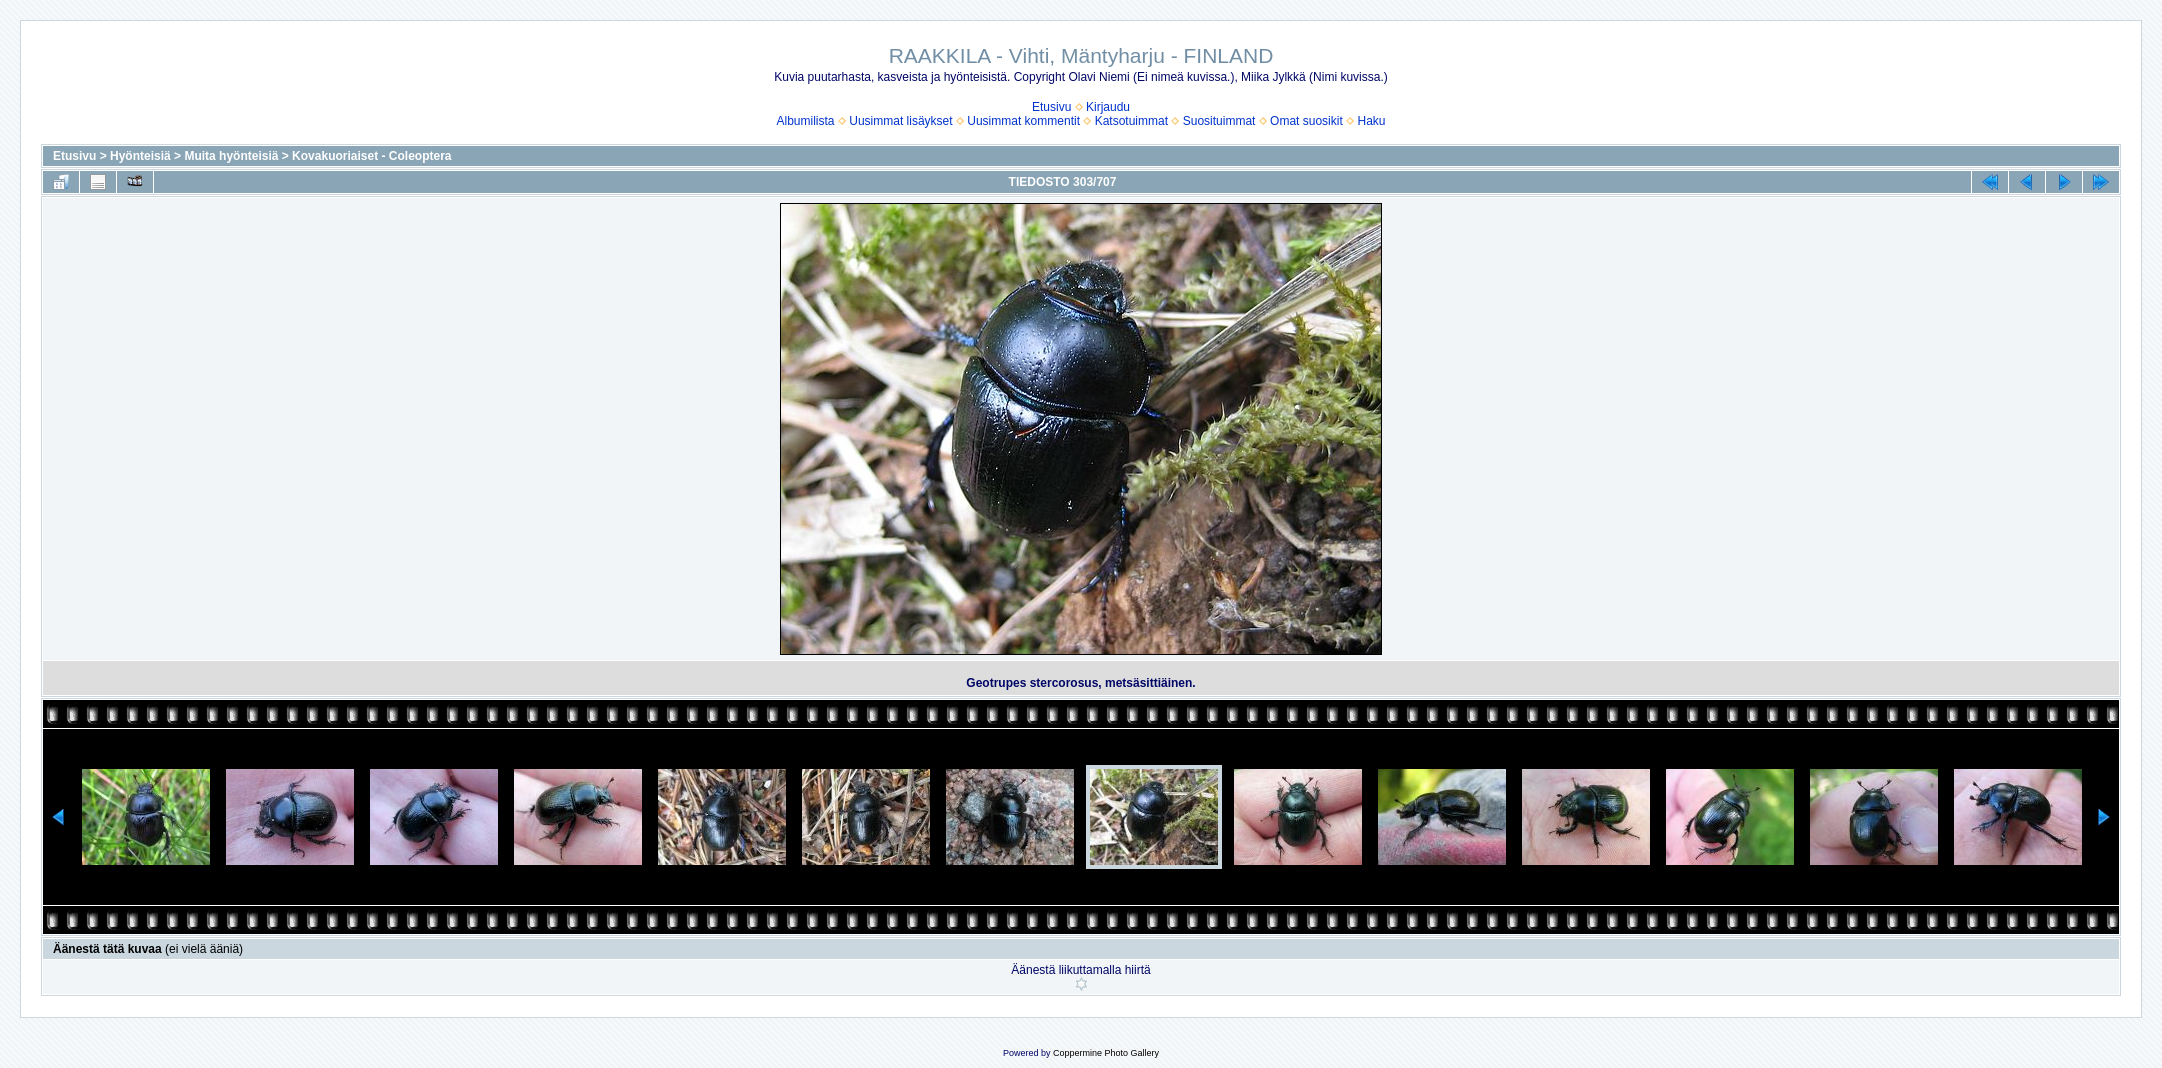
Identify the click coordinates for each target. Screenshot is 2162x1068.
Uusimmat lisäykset (900, 121)
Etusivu (1051, 107)
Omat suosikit (1306, 121)
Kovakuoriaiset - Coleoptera (371, 156)
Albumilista (806, 121)
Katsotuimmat (1131, 121)
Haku (1371, 121)
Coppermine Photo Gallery (1106, 1053)
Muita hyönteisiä (231, 156)
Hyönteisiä (140, 156)
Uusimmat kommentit (1023, 121)
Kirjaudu (1108, 107)
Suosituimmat (1219, 121)
